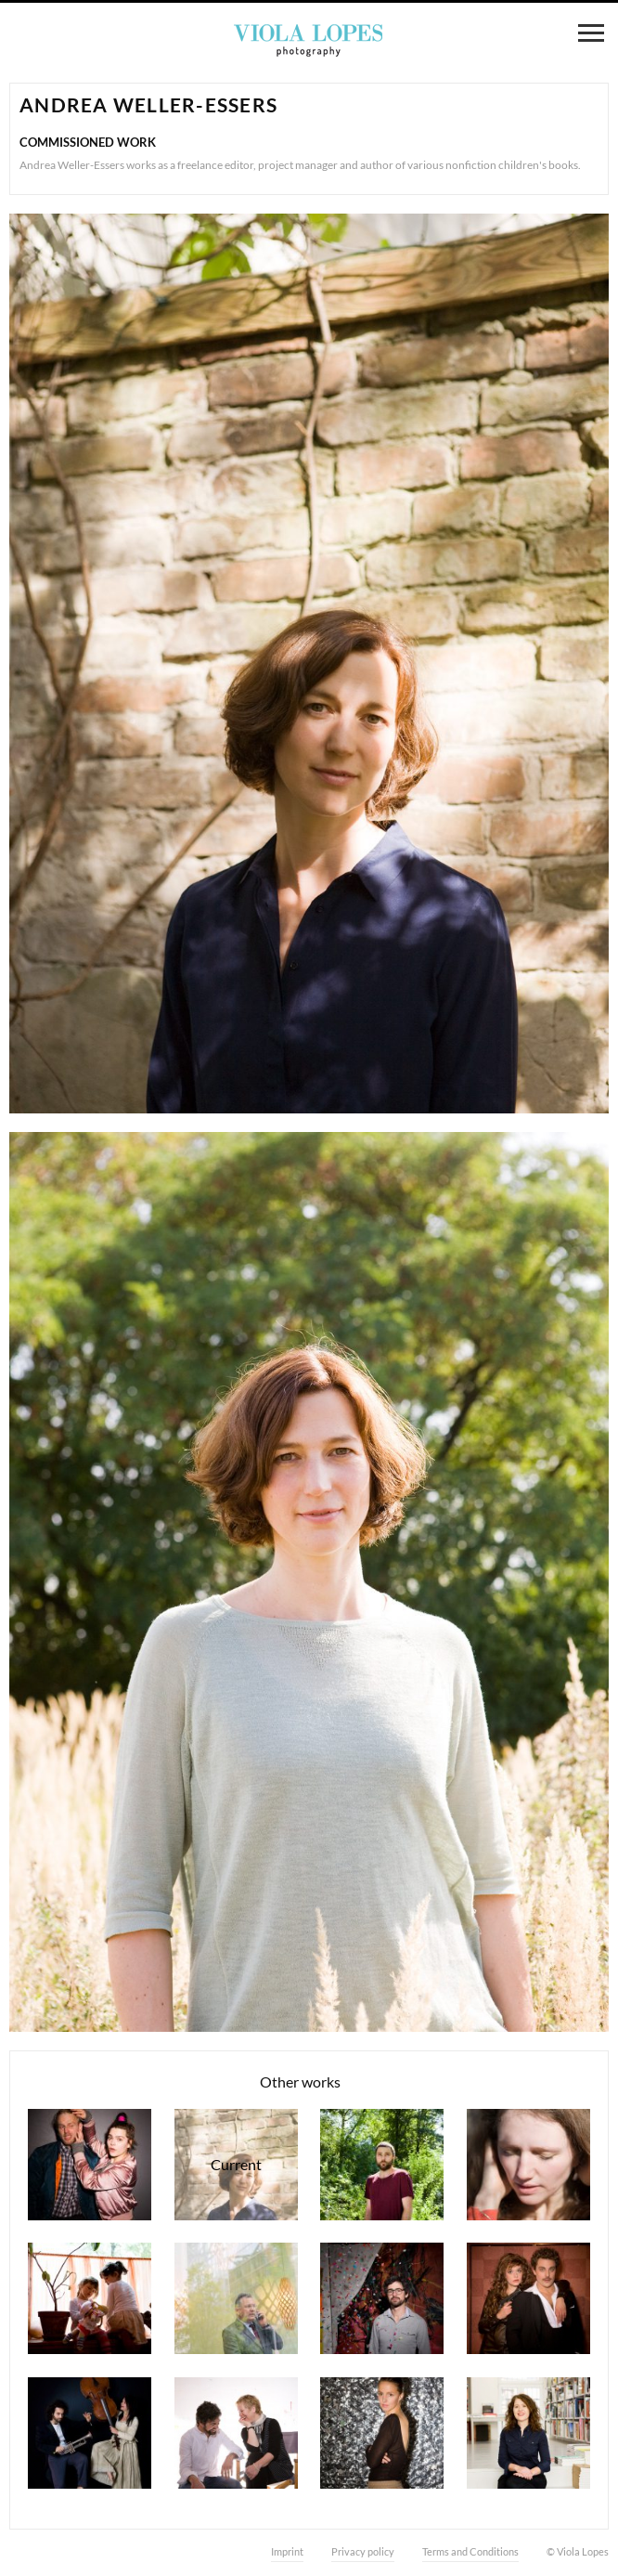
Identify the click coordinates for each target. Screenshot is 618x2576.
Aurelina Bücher (528, 2164)
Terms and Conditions (470, 2551)
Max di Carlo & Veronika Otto (89, 2433)
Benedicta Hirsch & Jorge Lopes (236, 2433)
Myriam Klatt (528, 2433)
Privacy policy (362, 2551)
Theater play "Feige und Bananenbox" (89, 2164)
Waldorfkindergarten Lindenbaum (89, 2298)
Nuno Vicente (382, 2164)
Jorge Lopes (382, 2298)
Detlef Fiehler (236, 2298)
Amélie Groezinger (382, 2433)
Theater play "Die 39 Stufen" (528, 2298)
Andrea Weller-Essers (236, 2164)
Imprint (287, 2551)
